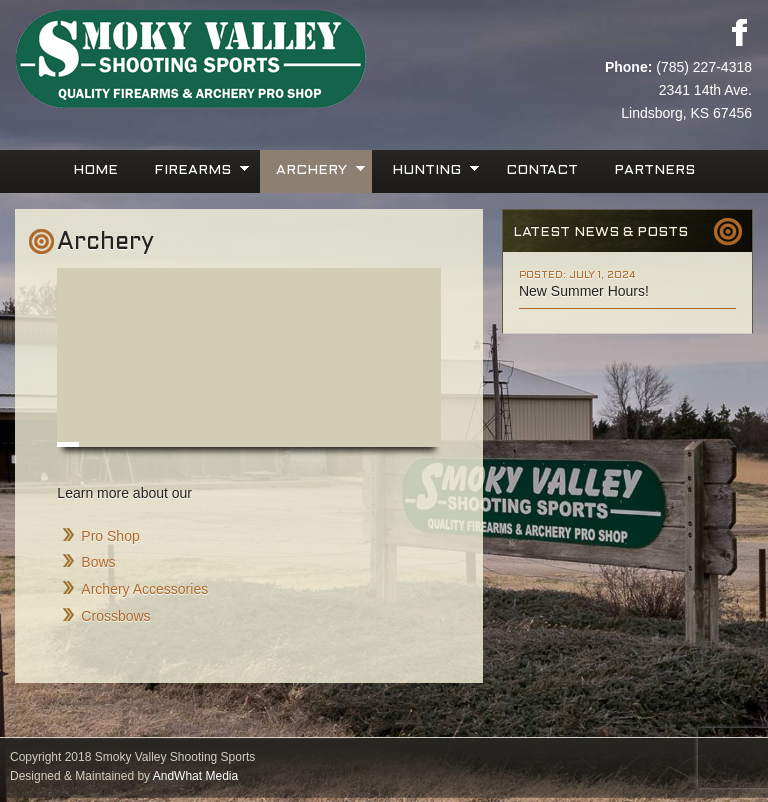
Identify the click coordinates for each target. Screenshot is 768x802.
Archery (314, 168)
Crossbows (115, 616)
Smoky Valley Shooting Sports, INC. (200, 60)
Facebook (739, 32)
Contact (542, 170)
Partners (654, 170)
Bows (98, 562)
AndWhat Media (195, 776)
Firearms (195, 168)
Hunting (429, 168)
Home (95, 170)
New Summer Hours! (584, 291)
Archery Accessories (144, 589)
